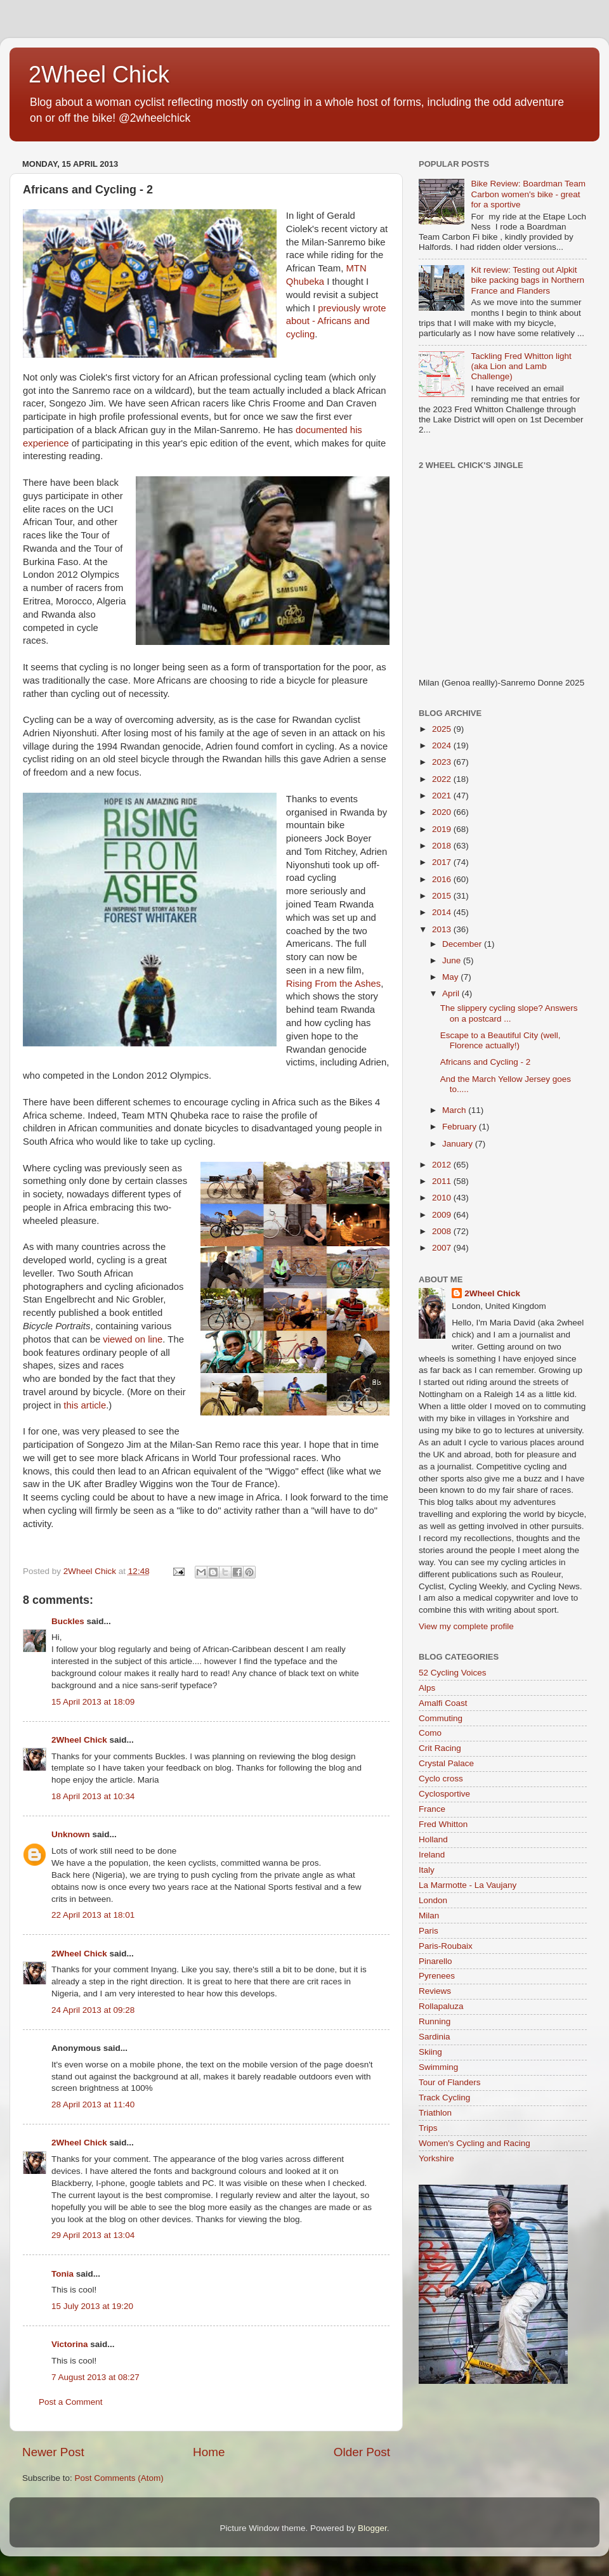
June (452, 960)
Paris (428, 1930)
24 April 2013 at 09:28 (92, 2010)
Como (430, 1733)
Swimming (438, 2067)
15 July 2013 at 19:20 (92, 2306)
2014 (443, 912)
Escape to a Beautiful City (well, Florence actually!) (500, 1040)
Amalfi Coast (443, 1703)
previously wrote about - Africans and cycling (336, 321)
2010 (443, 1197)
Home (209, 2452)
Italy (427, 1870)
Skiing (430, 2052)
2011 (443, 1181)
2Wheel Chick (99, 75)
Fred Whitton (443, 1824)
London (433, 1900)
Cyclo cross (441, 1778)
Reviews (435, 1991)
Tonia (62, 2274)
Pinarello (435, 1961)
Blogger (372, 2528)
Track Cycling (444, 2097)
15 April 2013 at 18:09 (92, 1702)
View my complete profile (466, 1626)
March (455, 1110)
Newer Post (53, 2452)
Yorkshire (436, 2158)
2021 (443, 795)
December (463, 944)
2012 (443, 1164)
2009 (443, 1215)
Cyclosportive (444, 1794)
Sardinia (434, 2036)
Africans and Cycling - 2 (485, 1062)
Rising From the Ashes (333, 984)
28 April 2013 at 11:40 (92, 2104)
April (452, 993)
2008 (443, 1231)
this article (84, 1405)
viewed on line (131, 1339)
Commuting (440, 1718)
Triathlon (435, 2112)
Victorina (69, 2344)
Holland (433, 1839)
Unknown (70, 1834)
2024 (443, 745)
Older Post (362, 2452)
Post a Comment (71, 2402)
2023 (443, 762)
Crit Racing (440, 1748)
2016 (443, 879)
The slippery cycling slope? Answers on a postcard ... (509, 1013)
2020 (443, 812)
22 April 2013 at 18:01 (92, 1915)
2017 (443, 862)
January (458, 1143)
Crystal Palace (446, 1763)
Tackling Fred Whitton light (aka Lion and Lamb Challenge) (521, 366)
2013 (443, 929)
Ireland (432, 1854)
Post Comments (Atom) (119, 2478)
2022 (443, 779)
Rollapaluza (441, 2006)
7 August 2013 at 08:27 (95, 2377)
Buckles (67, 1621)
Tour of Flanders (450, 2082)
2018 (443, 845)
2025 (443, 729)
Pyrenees (437, 1976)
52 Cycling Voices (453, 1672)
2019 (443, 829)
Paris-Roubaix (446, 1946)
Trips (428, 2128)
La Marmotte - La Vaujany (467, 1885)
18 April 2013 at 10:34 (92, 1796)
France (432, 1809)
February (460, 1126)
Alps (427, 1688)
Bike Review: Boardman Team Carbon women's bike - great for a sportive (528, 194)
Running (434, 2021)
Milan (429, 1915)
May (451, 977)
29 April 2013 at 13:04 (92, 2235)
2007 (443, 1247)
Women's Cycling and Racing (474, 2143)
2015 (443, 896)
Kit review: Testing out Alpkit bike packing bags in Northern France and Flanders (527, 280)
